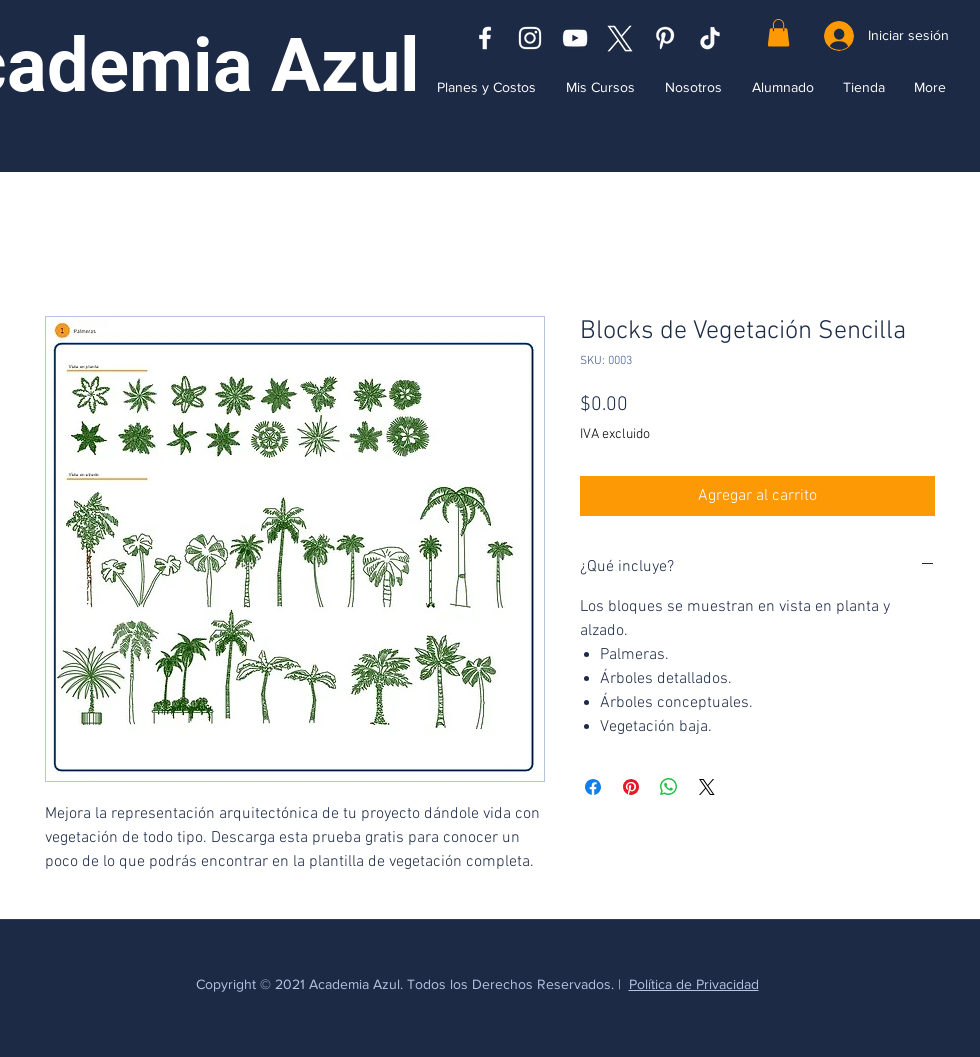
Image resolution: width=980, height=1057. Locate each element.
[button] (778, 32)
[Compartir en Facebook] (593, 787)
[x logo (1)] (620, 38)
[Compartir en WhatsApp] (669, 787)
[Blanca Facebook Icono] (485, 38)
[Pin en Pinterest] (631, 787)
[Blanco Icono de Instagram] (530, 38)
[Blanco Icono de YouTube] (575, 38)
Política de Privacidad (694, 984)
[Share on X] (707, 787)
